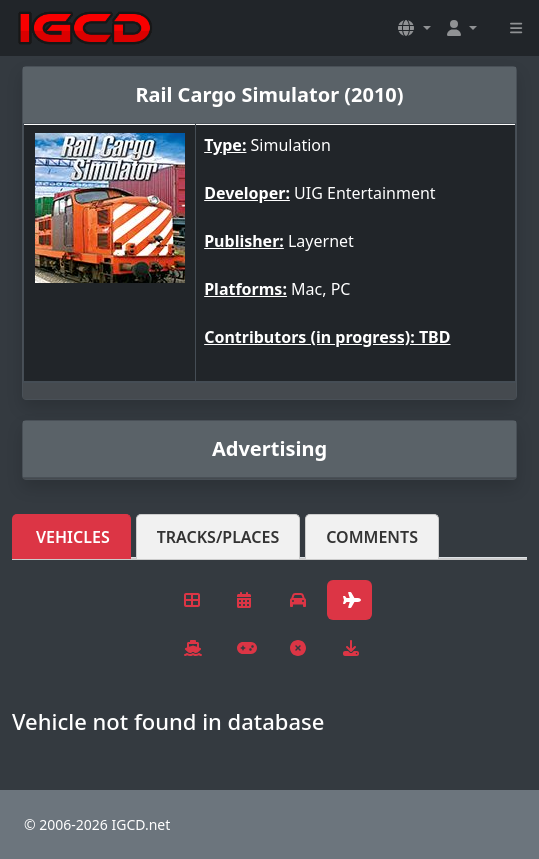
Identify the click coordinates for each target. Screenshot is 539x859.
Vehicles (73, 537)
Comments (372, 537)
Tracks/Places (218, 537)
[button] (414, 28)
